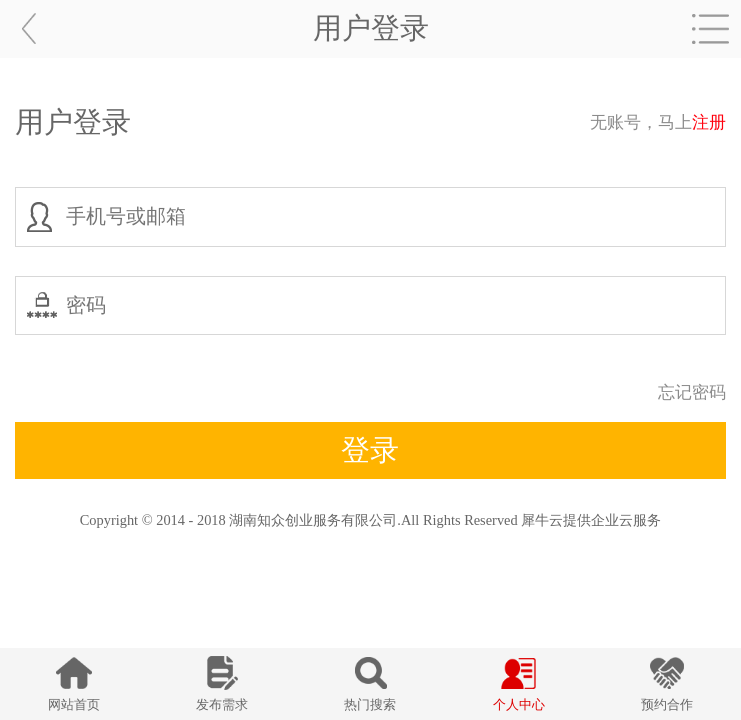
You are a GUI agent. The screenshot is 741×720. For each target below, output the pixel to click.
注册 (709, 122)
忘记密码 (692, 392)
